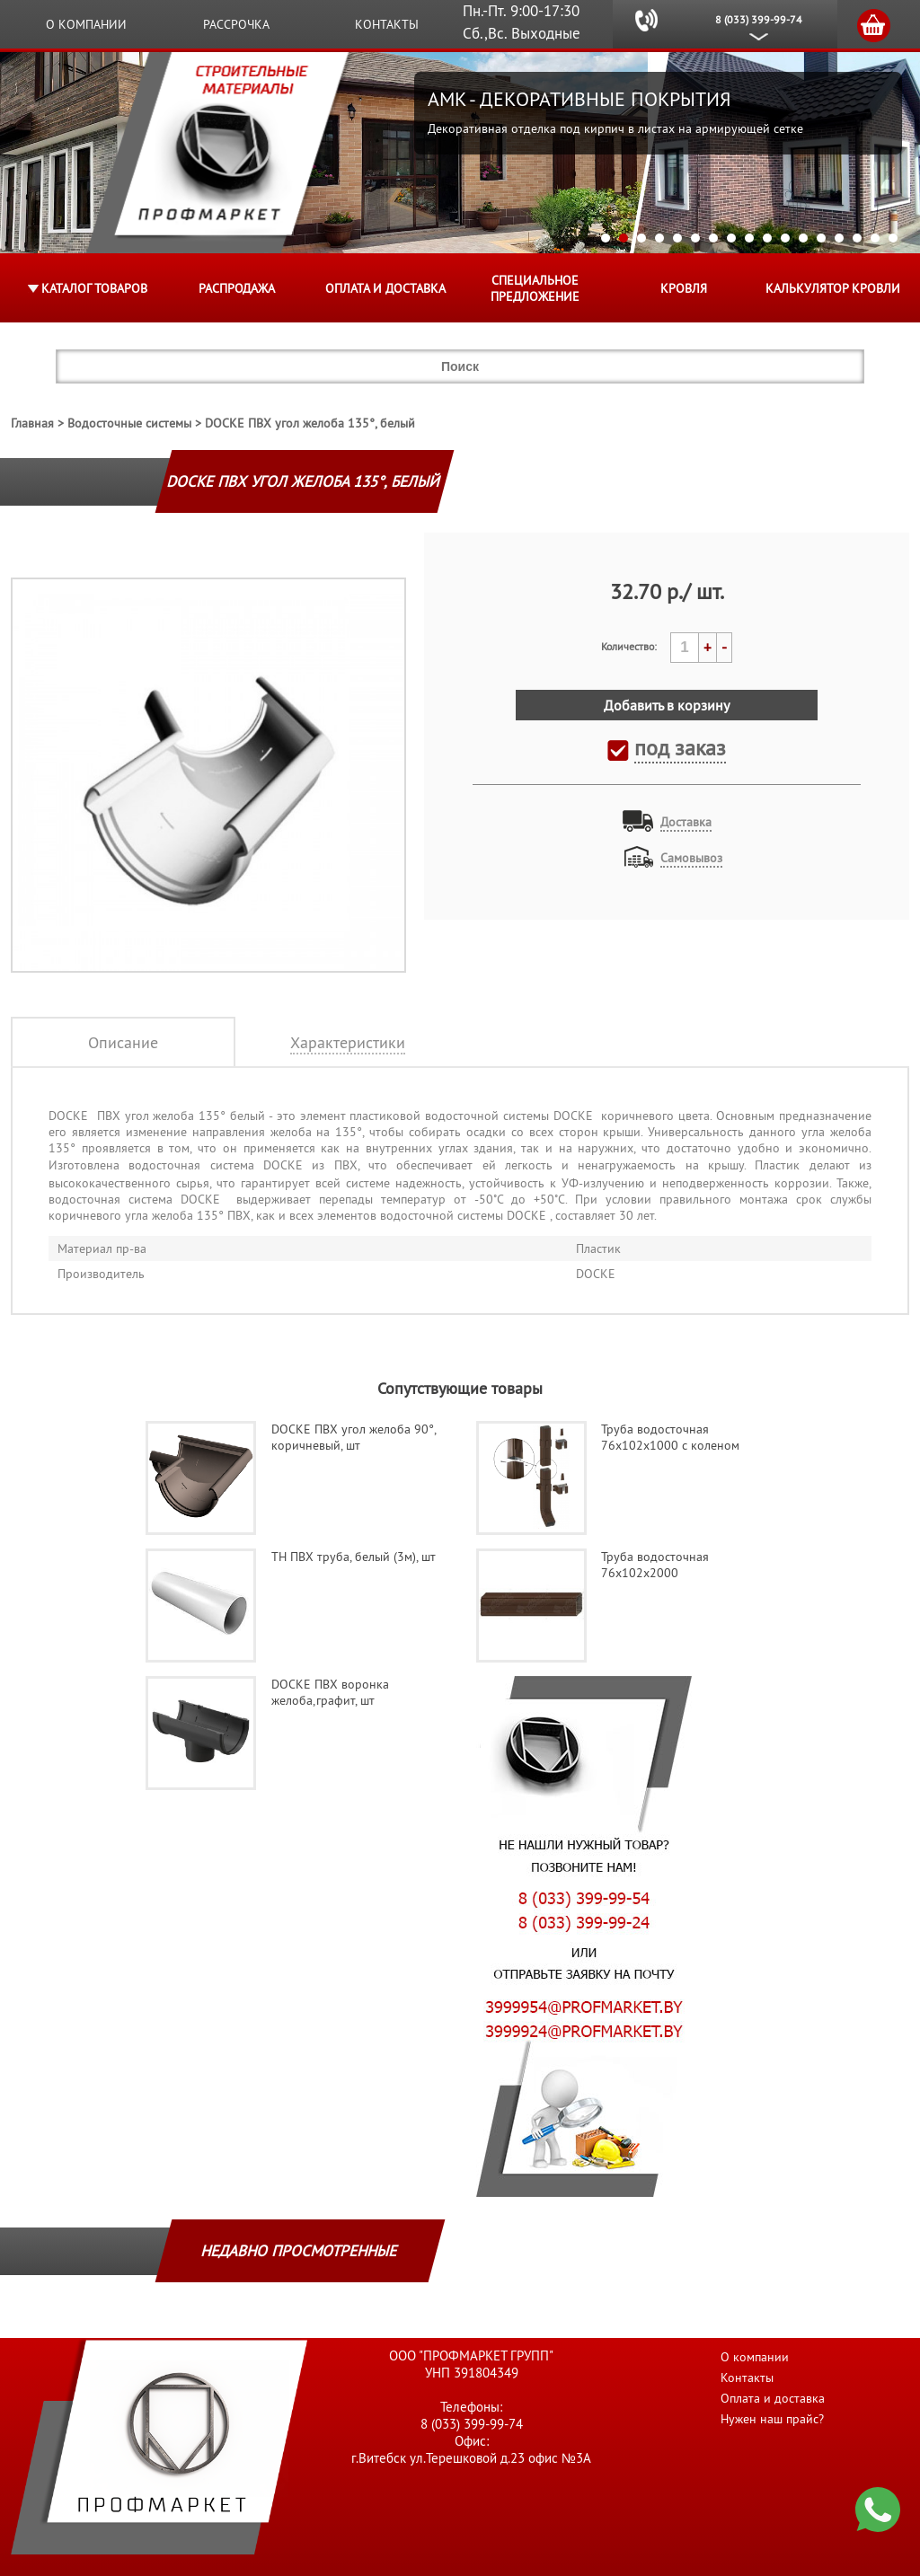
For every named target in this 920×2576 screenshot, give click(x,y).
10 (767, 238)
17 (893, 238)
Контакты (387, 24)
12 (803, 238)
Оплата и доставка (385, 288)
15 (857, 238)
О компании (86, 24)
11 (785, 238)
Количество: (629, 646)
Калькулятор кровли (832, 288)
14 (839, 238)
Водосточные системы (129, 423)
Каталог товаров (94, 288)
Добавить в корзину (667, 705)
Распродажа (237, 288)
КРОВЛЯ (683, 288)
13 (821, 238)
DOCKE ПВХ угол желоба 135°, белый (310, 423)
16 (875, 238)
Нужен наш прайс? (772, 2419)
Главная (32, 423)
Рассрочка (236, 24)
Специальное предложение (535, 288)
